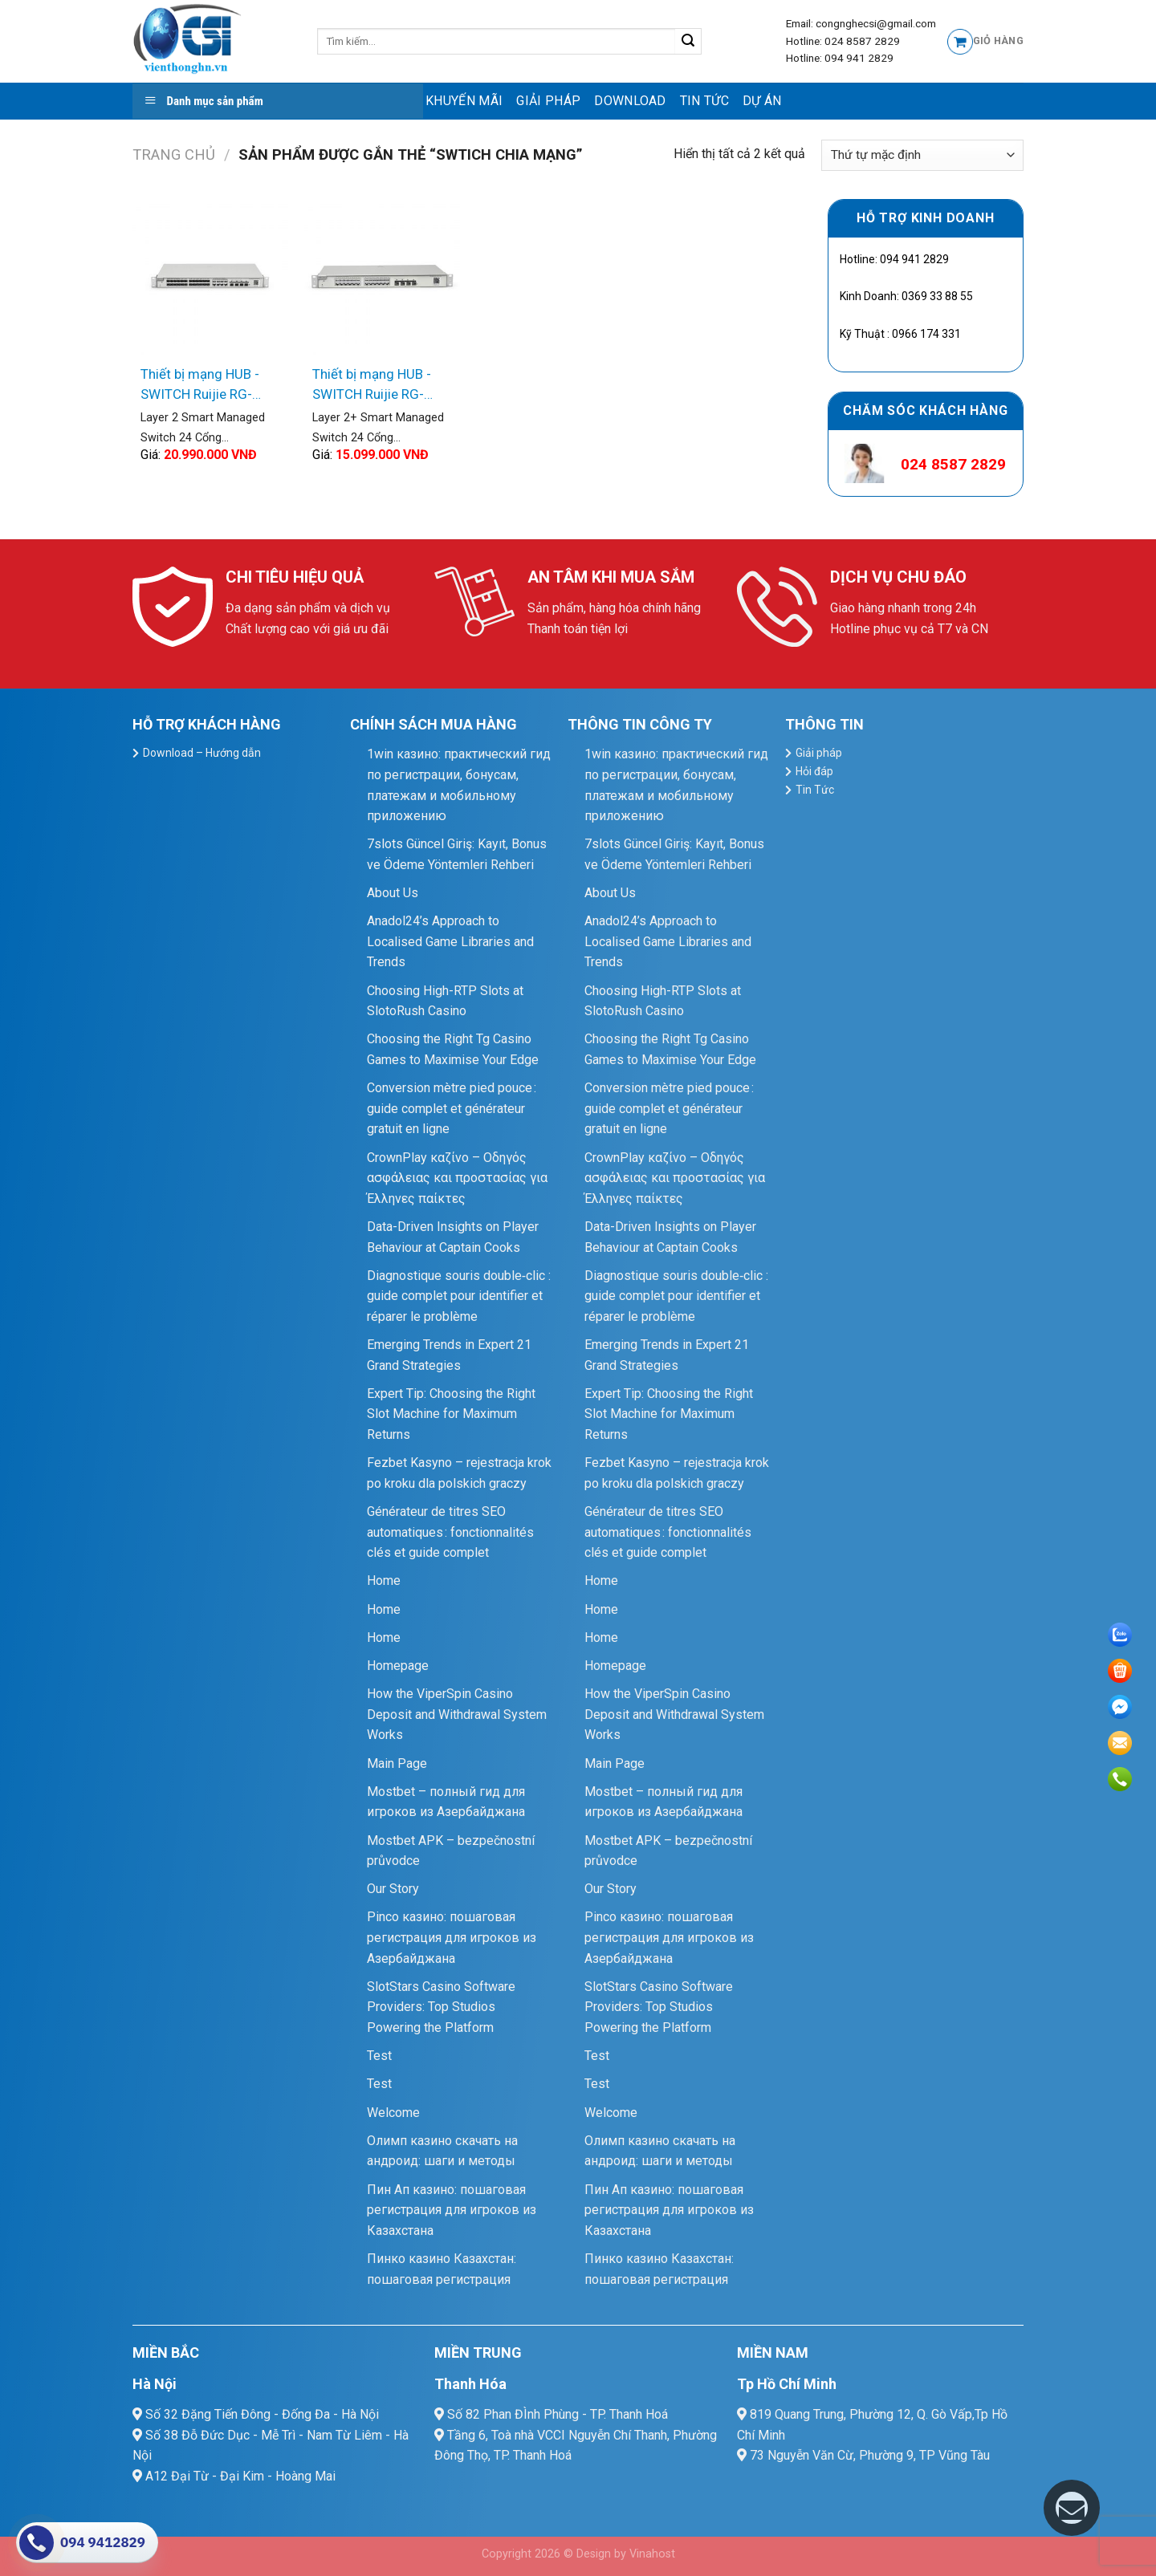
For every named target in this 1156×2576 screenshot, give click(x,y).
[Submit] (688, 41)
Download (630, 100)
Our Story (393, 1888)
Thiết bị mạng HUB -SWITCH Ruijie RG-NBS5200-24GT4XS (372, 385)
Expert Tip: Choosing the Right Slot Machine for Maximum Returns (451, 1414)
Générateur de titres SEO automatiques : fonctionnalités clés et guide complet (450, 1532)
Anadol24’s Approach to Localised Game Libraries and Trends (450, 941)
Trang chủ (173, 154)
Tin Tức (704, 100)
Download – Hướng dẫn (202, 752)
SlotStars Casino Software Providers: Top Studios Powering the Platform (441, 2007)
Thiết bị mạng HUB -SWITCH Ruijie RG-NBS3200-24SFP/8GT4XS (199, 385)
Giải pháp (548, 100)
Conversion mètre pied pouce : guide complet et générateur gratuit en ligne (451, 1108)
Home (384, 1580)
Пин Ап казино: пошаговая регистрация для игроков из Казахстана (451, 2210)
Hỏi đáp (814, 771)
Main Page (397, 1763)
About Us (392, 892)
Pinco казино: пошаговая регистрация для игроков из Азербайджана (451, 1937)
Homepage (398, 1665)
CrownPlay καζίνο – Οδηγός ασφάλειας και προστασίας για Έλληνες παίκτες (457, 1178)
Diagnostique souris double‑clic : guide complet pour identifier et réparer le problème (459, 1296)
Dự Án (762, 100)
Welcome (393, 2112)
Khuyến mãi (464, 100)
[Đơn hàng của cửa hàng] (922, 155)
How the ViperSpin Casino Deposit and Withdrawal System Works (457, 1714)
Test (379, 2055)
